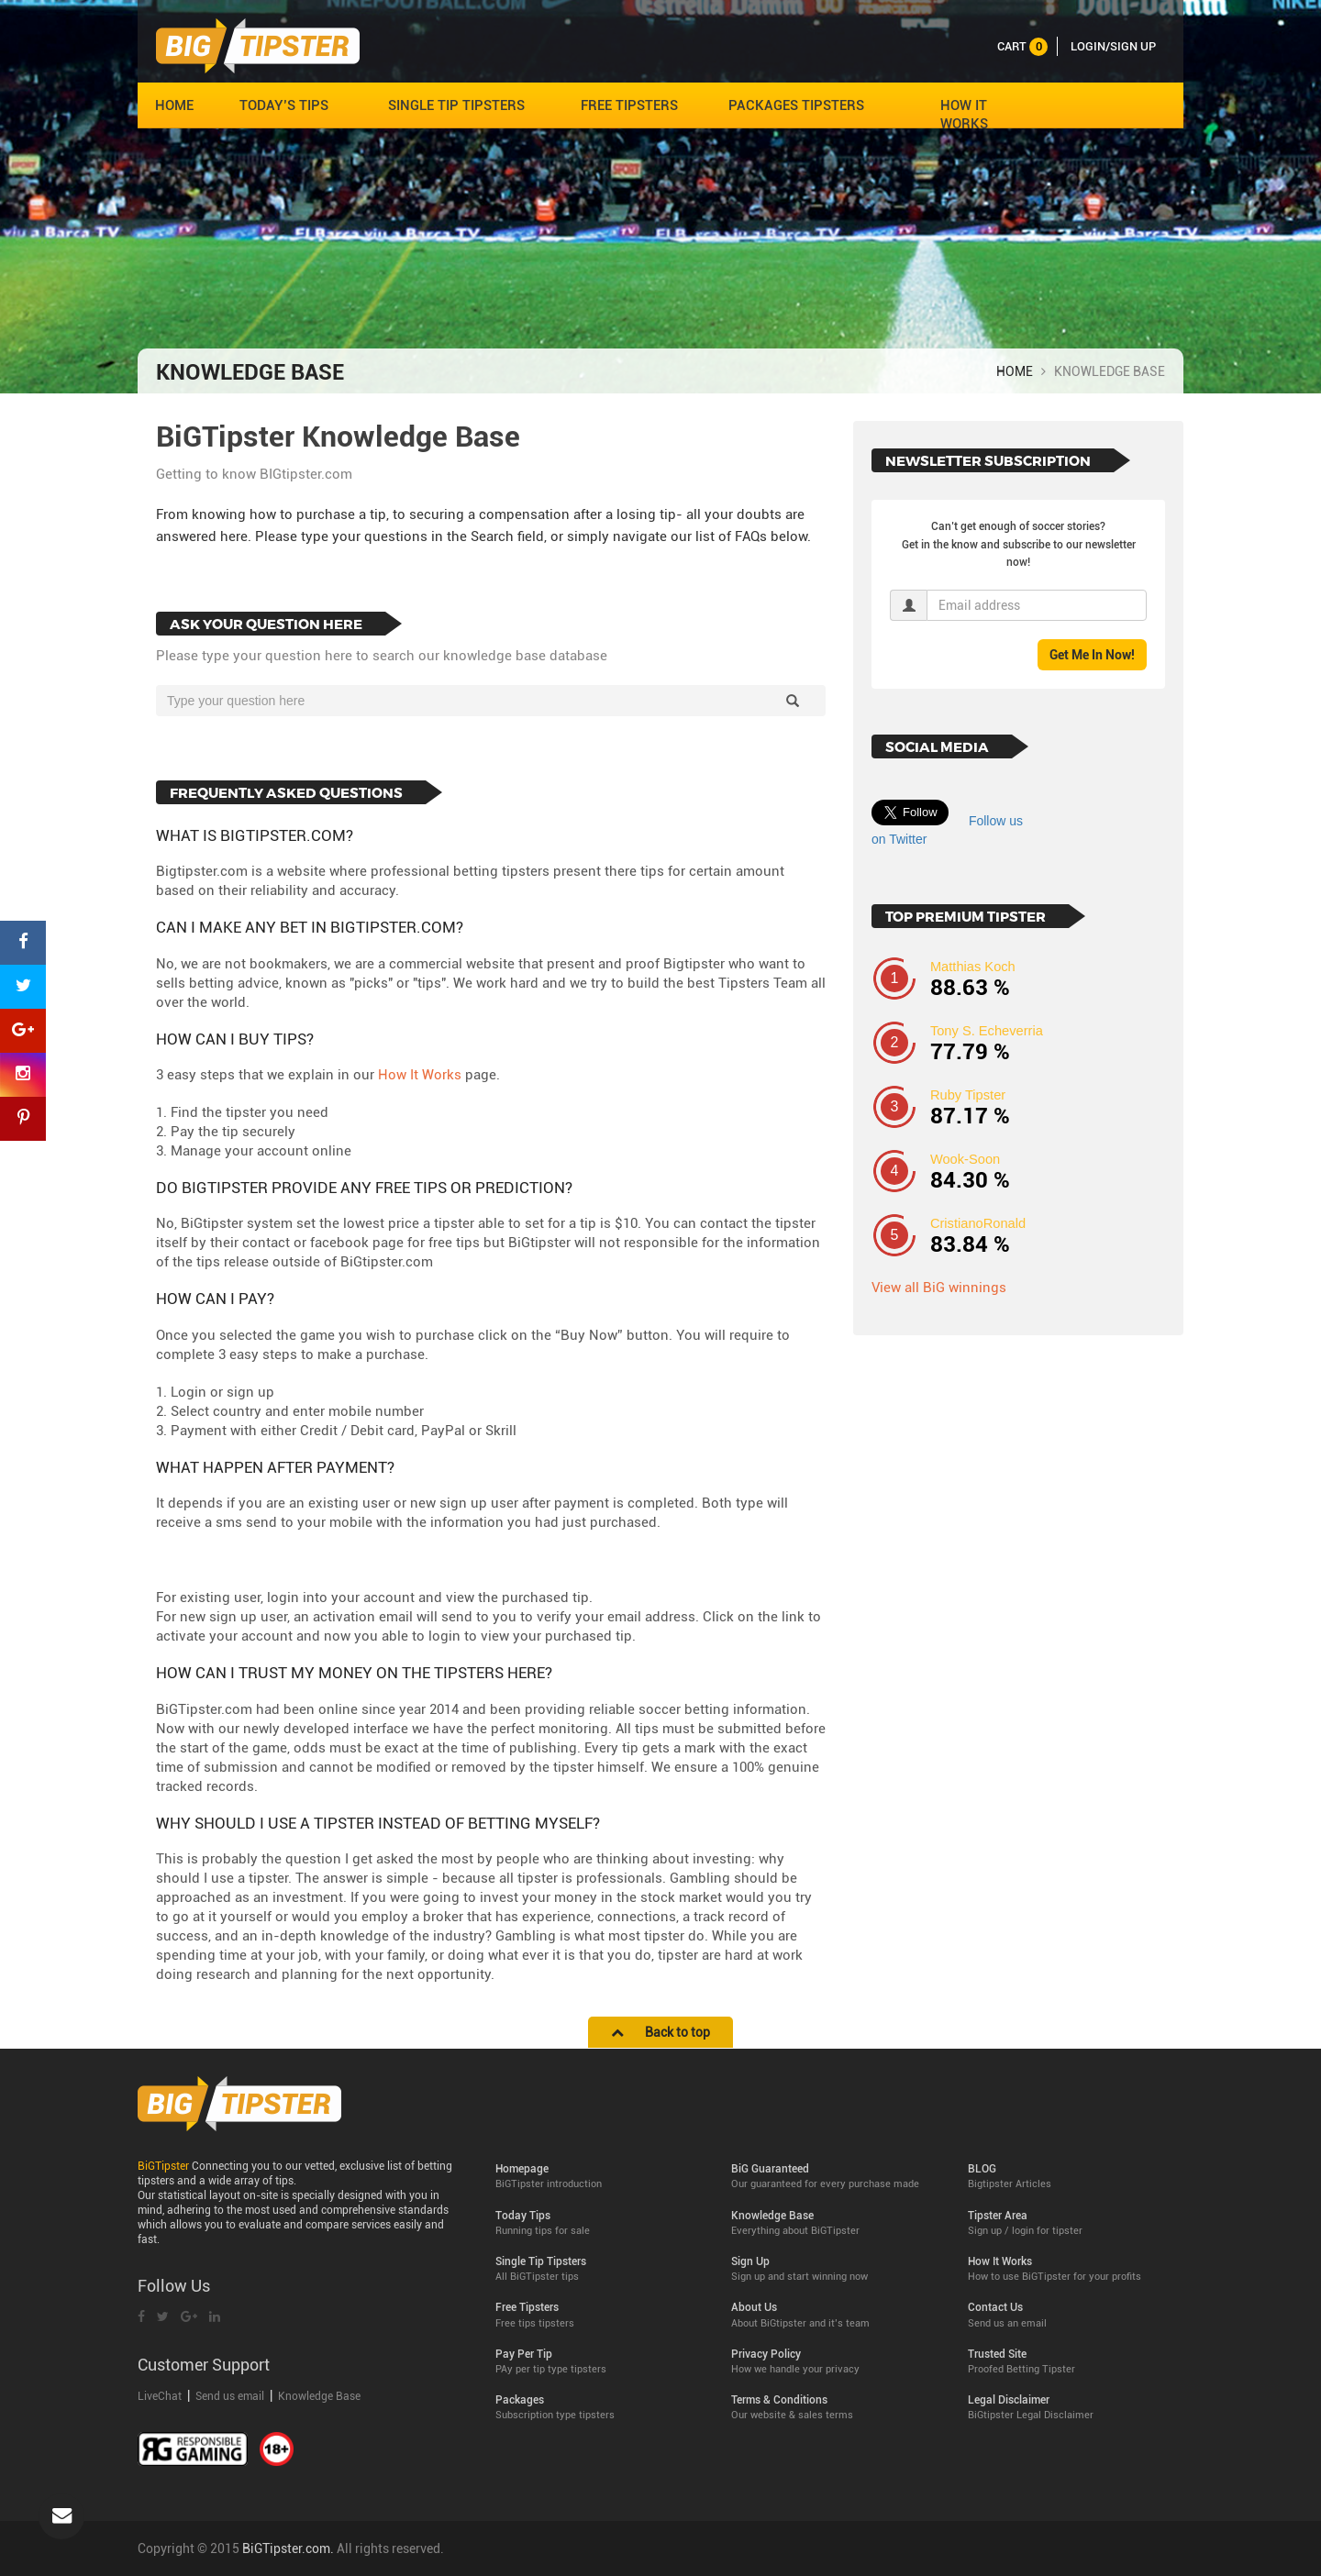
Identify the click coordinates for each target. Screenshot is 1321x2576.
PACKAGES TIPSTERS (796, 105)
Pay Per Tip (599, 2362)
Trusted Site (1072, 2362)
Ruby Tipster (967, 1095)
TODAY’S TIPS (283, 105)
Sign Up (835, 2269)
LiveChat (161, 2396)
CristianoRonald (978, 1223)
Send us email (229, 2396)
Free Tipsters (599, 2315)
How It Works (419, 1075)
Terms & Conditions (835, 2408)
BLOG (1072, 2176)
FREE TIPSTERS (629, 105)
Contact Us (1072, 2315)
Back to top (660, 2032)
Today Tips (599, 2223)
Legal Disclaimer (1072, 2408)
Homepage (599, 2176)
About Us (835, 2315)
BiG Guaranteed (835, 2176)
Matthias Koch (973, 966)
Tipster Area (1072, 2223)
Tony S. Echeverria (986, 1030)
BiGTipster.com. (288, 2548)
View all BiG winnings (938, 1287)
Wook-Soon (965, 1159)
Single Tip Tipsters (599, 2269)
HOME (174, 105)
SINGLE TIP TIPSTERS (456, 105)
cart (1022, 46)
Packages (599, 2408)
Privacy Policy (835, 2362)
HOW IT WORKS (964, 114)
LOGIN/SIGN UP (1113, 46)
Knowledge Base (319, 2396)
